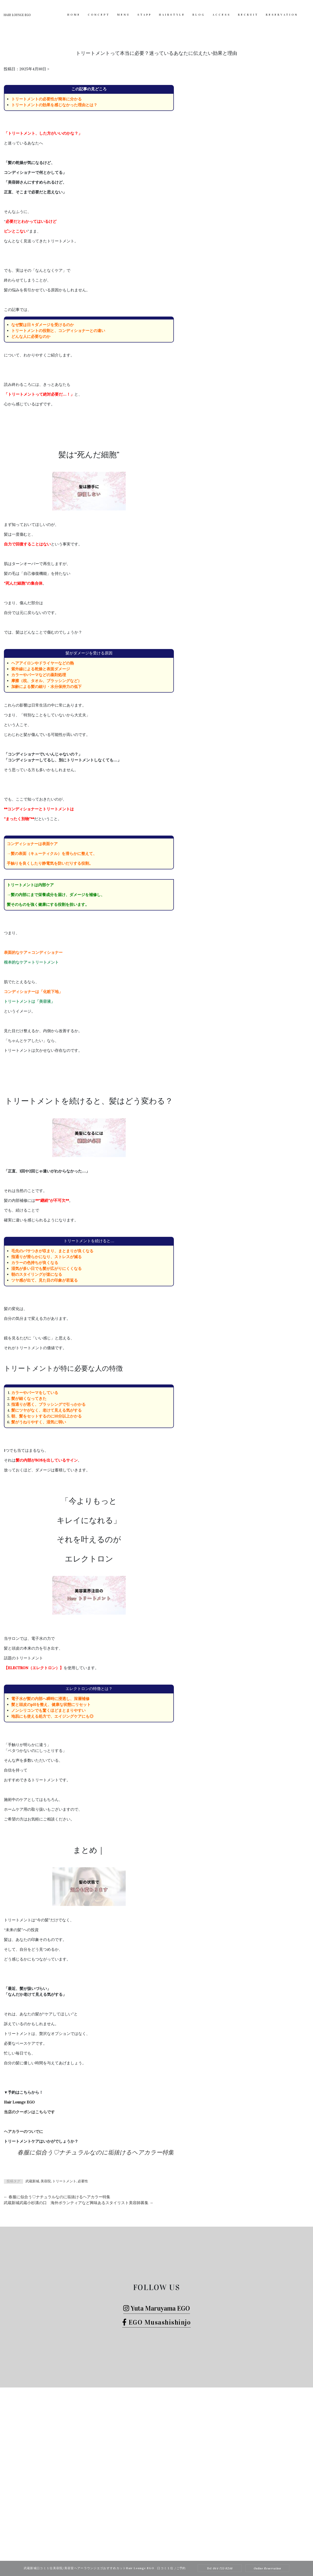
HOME (73, 14)
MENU (123, 14)
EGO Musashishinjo (156, 2322)
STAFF (144, 14)
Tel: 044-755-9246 (220, 2568)
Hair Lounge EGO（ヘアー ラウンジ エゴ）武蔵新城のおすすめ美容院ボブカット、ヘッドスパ (150, 2551)
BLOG (198, 14)
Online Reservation (267, 2568)
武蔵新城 (32, 2181)
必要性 (83, 2181)
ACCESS (221, 14)
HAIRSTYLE (172, 14)
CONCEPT (99, 14)
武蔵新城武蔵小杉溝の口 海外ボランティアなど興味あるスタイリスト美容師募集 (78, 2202)
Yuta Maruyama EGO (156, 2308)
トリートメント (64, 2181)
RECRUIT (248, 14)
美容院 (46, 2181)
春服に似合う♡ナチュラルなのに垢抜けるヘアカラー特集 (95, 2152)
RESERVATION (282, 14)
